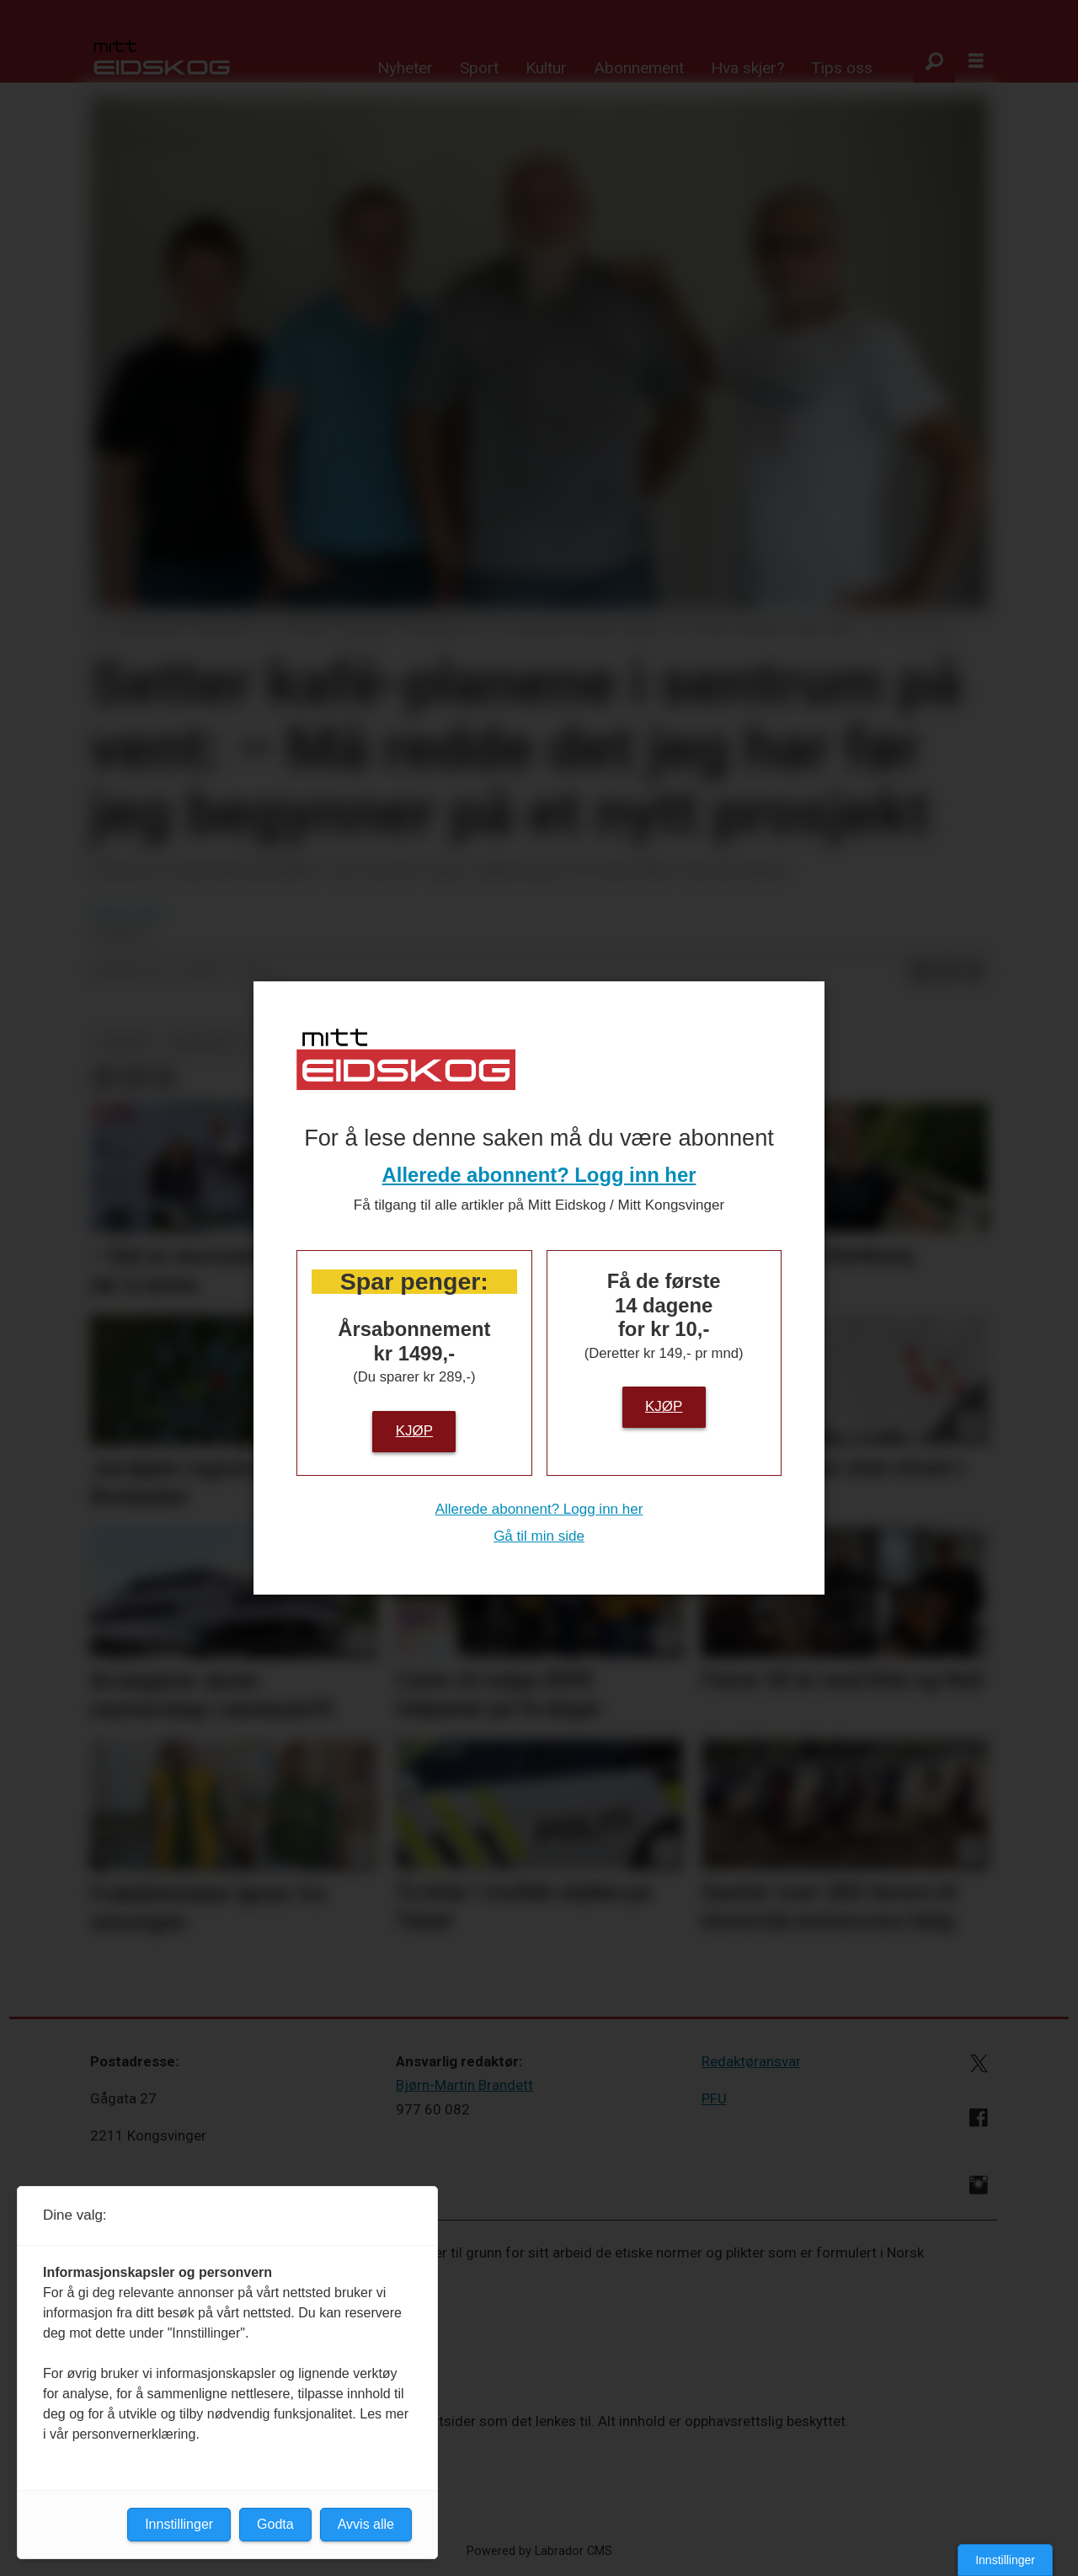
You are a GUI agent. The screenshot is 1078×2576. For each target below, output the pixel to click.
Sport (479, 67)
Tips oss (842, 67)
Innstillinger (1005, 2560)
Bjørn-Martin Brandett (464, 2084)
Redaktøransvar (751, 2061)
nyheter (124, 1042)
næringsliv (206, 1042)
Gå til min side (539, 1536)
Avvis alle (366, 2524)
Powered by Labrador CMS (539, 2551)
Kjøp (414, 1431)
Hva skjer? (747, 67)
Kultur (546, 67)
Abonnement (639, 67)
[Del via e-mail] (973, 972)
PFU (714, 2098)
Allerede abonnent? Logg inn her (539, 1174)
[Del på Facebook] (919, 972)
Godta (275, 2524)
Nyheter (405, 67)
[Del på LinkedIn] (946, 972)
